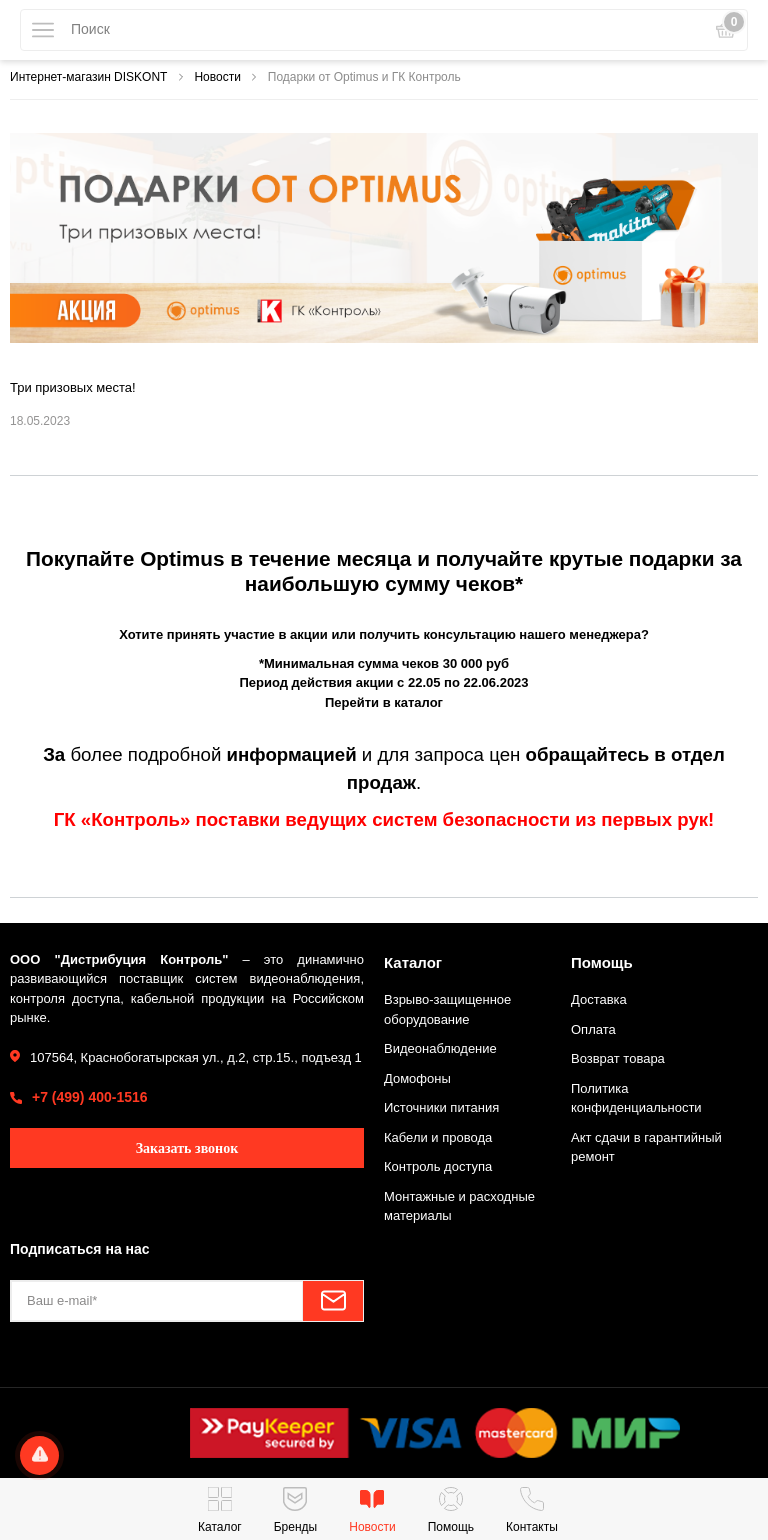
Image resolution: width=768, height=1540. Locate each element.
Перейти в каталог (384, 702)
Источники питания (441, 1107)
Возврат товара (618, 1058)
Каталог (413, 962)
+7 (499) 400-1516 (90, 1097)
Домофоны (417, 1078)
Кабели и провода (438, 1137)
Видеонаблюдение (440, 1048)
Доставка (599, 999)
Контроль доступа (438, 1166)
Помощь (602, 962)
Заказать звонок (187, 1148)
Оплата (593, 1029)
